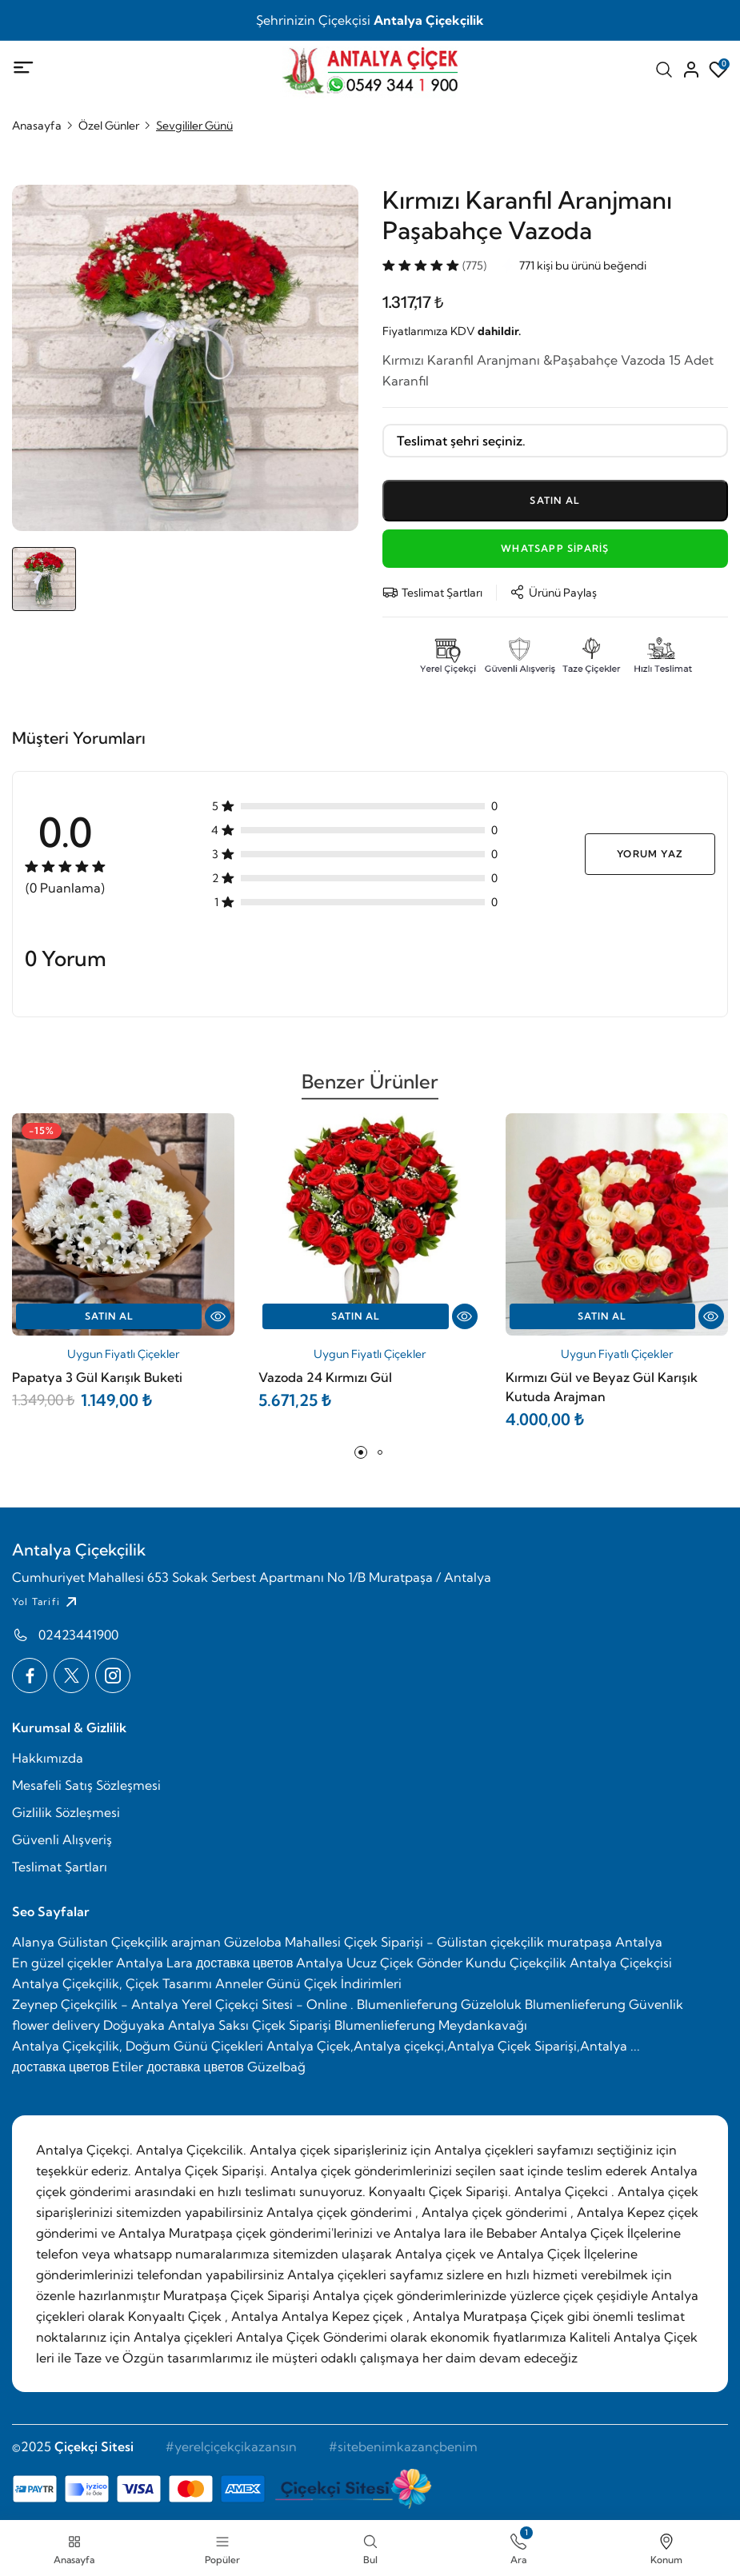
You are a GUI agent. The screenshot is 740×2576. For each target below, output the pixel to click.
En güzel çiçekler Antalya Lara (102, 1963)
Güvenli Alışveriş (62, 1839)
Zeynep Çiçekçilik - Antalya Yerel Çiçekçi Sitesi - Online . (183, 2004)
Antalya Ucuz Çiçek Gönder (379, 1963)
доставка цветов (244, 1963)
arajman (196, 1942)
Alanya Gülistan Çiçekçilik (90, 1942)
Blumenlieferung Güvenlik (604, 2004)
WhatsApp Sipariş (555, 548)
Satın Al (109, 1316)
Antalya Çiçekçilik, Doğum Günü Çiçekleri (137, 2046)
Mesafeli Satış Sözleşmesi (86, 1785)
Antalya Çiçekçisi (621, 1963)
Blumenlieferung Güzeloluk (439, 2004)
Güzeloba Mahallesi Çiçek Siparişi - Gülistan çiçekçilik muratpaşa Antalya (443, 1942)
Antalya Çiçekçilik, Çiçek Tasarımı (112, 1983)
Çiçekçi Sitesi (94, 2446)
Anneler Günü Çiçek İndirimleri (308, 1983)
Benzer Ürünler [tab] (370, 1088)
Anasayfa (37, 125)
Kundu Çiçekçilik (516, 1963)
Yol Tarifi (46, 1602)
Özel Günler (108, 125)
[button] (360, 1452)
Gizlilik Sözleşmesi (66, 1812)
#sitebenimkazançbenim (403, 2446)
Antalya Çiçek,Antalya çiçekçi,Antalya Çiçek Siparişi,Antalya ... (453, 2046)
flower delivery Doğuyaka (88, 2025)
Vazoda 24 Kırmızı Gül (325, 1377)
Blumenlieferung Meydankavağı (430, 2025)
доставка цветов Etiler (77, 2067)
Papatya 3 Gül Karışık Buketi (97, 1377)
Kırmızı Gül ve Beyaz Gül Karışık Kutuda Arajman (602, 1386)
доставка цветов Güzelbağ (225, 2067)
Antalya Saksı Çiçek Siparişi (249, 2025)
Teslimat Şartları (59, 1867)
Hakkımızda (47, 1758)
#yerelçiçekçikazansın (231, 2446)
